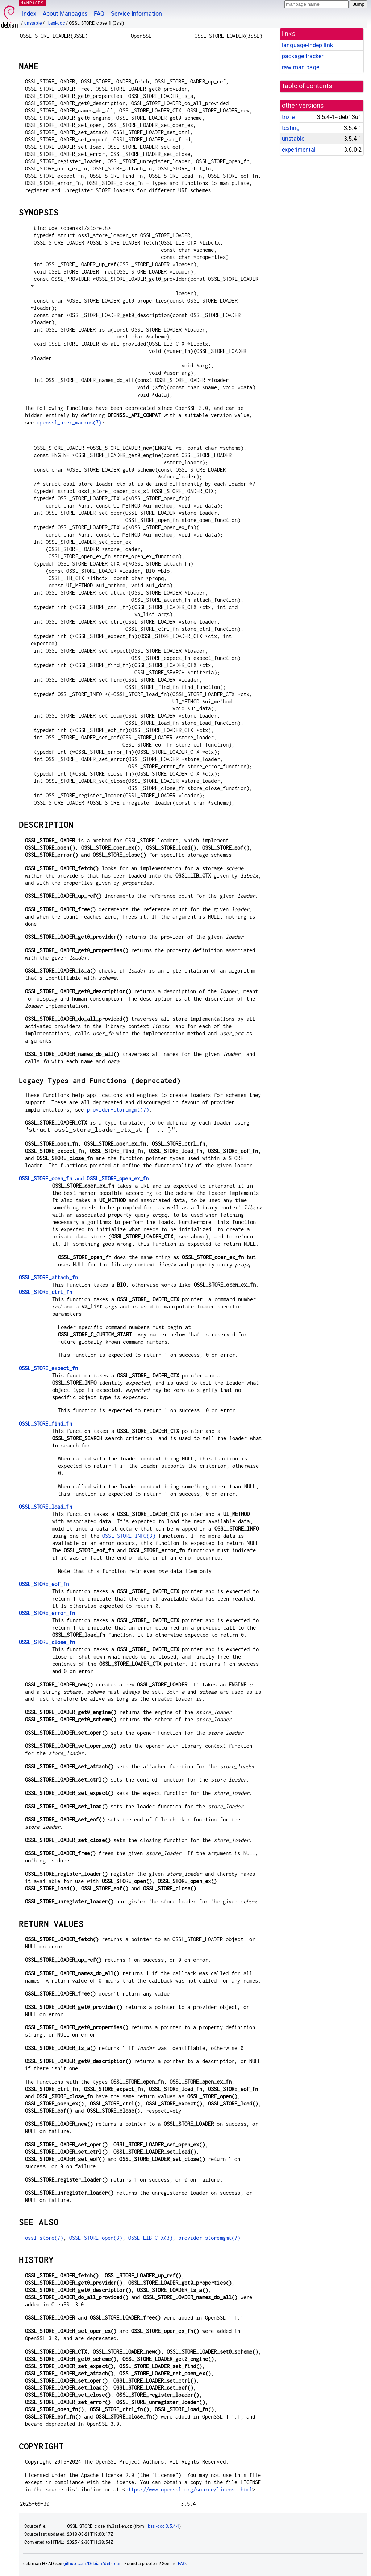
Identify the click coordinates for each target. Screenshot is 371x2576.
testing (291, 127)
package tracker (302, 56)
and (84, 1178)
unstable (33, 23)
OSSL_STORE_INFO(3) (128, 1536)
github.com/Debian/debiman (92, 2563)
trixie (288, 117)
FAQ (99, 13)
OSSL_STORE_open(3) (95, 2238)
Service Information (136, 13)
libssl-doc (55, 23)
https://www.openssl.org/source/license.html (188, 2489)
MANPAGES (32, 2)
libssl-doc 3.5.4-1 (163, 2526)
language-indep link (307, 45)
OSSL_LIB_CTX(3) (150, 2238)
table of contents (307, 86)
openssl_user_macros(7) (69, 422)
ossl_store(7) (44, 2238)
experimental (299, 149)
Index (29, 13)
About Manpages (65, 13)
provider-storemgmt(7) (118, 1109)
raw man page (300, 67)
